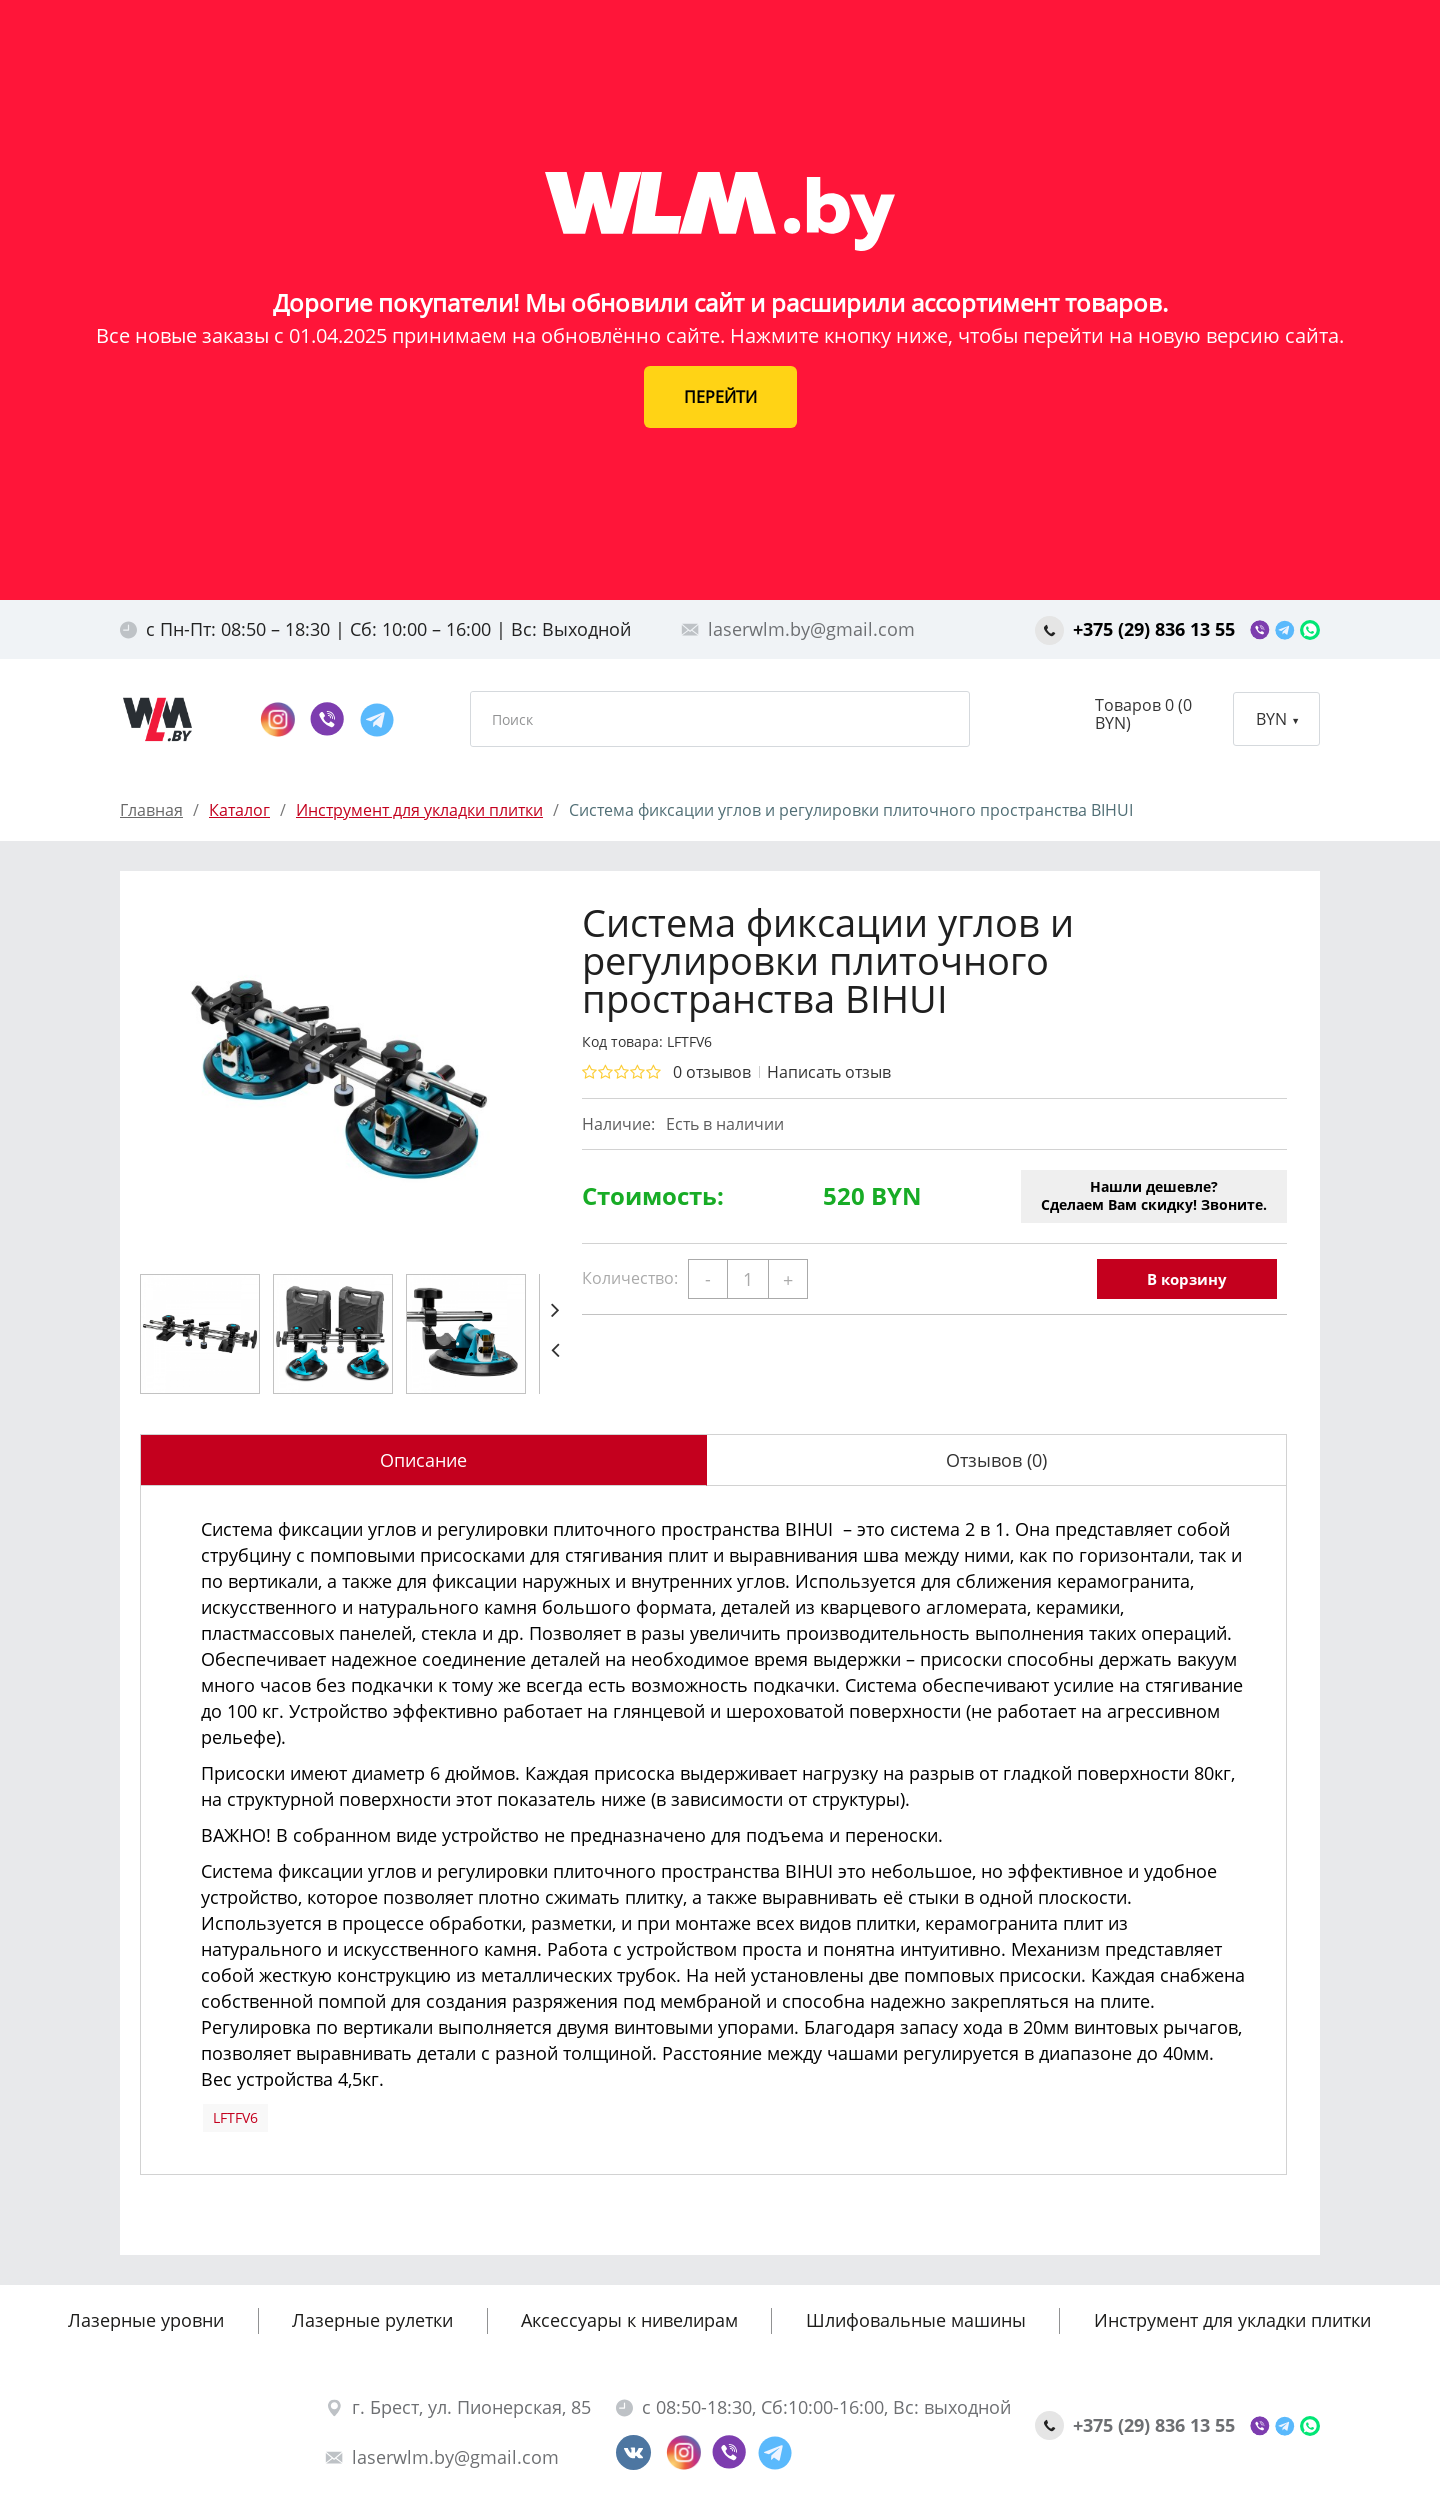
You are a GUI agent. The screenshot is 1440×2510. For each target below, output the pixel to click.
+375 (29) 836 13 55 (1137, 629)
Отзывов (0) (996, 1460)
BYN (1277, 719)
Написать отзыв (829, 1072)
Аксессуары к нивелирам (629, 2320)
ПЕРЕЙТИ (720, 397)
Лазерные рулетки (372, 2320)
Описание (423, 1460)
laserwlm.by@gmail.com (798, 629)
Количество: (630, 1278)
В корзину (1187, 1279)
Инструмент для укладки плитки (1232, 2320)
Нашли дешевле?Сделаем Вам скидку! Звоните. (1154, 1195)
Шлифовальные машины (916, 2320)
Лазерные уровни (146, 2320)
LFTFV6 (235, 2117)
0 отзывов (712, 1072)
